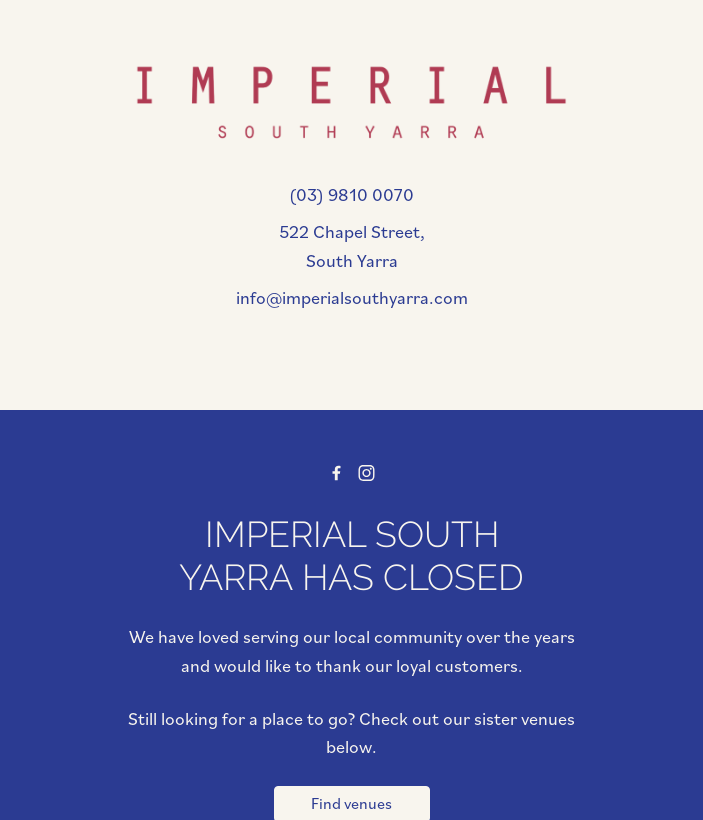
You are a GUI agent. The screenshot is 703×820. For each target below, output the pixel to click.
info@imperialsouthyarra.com (352, 297)
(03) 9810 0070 (351, 194)
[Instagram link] (367, 473)
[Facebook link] (336, 473)
